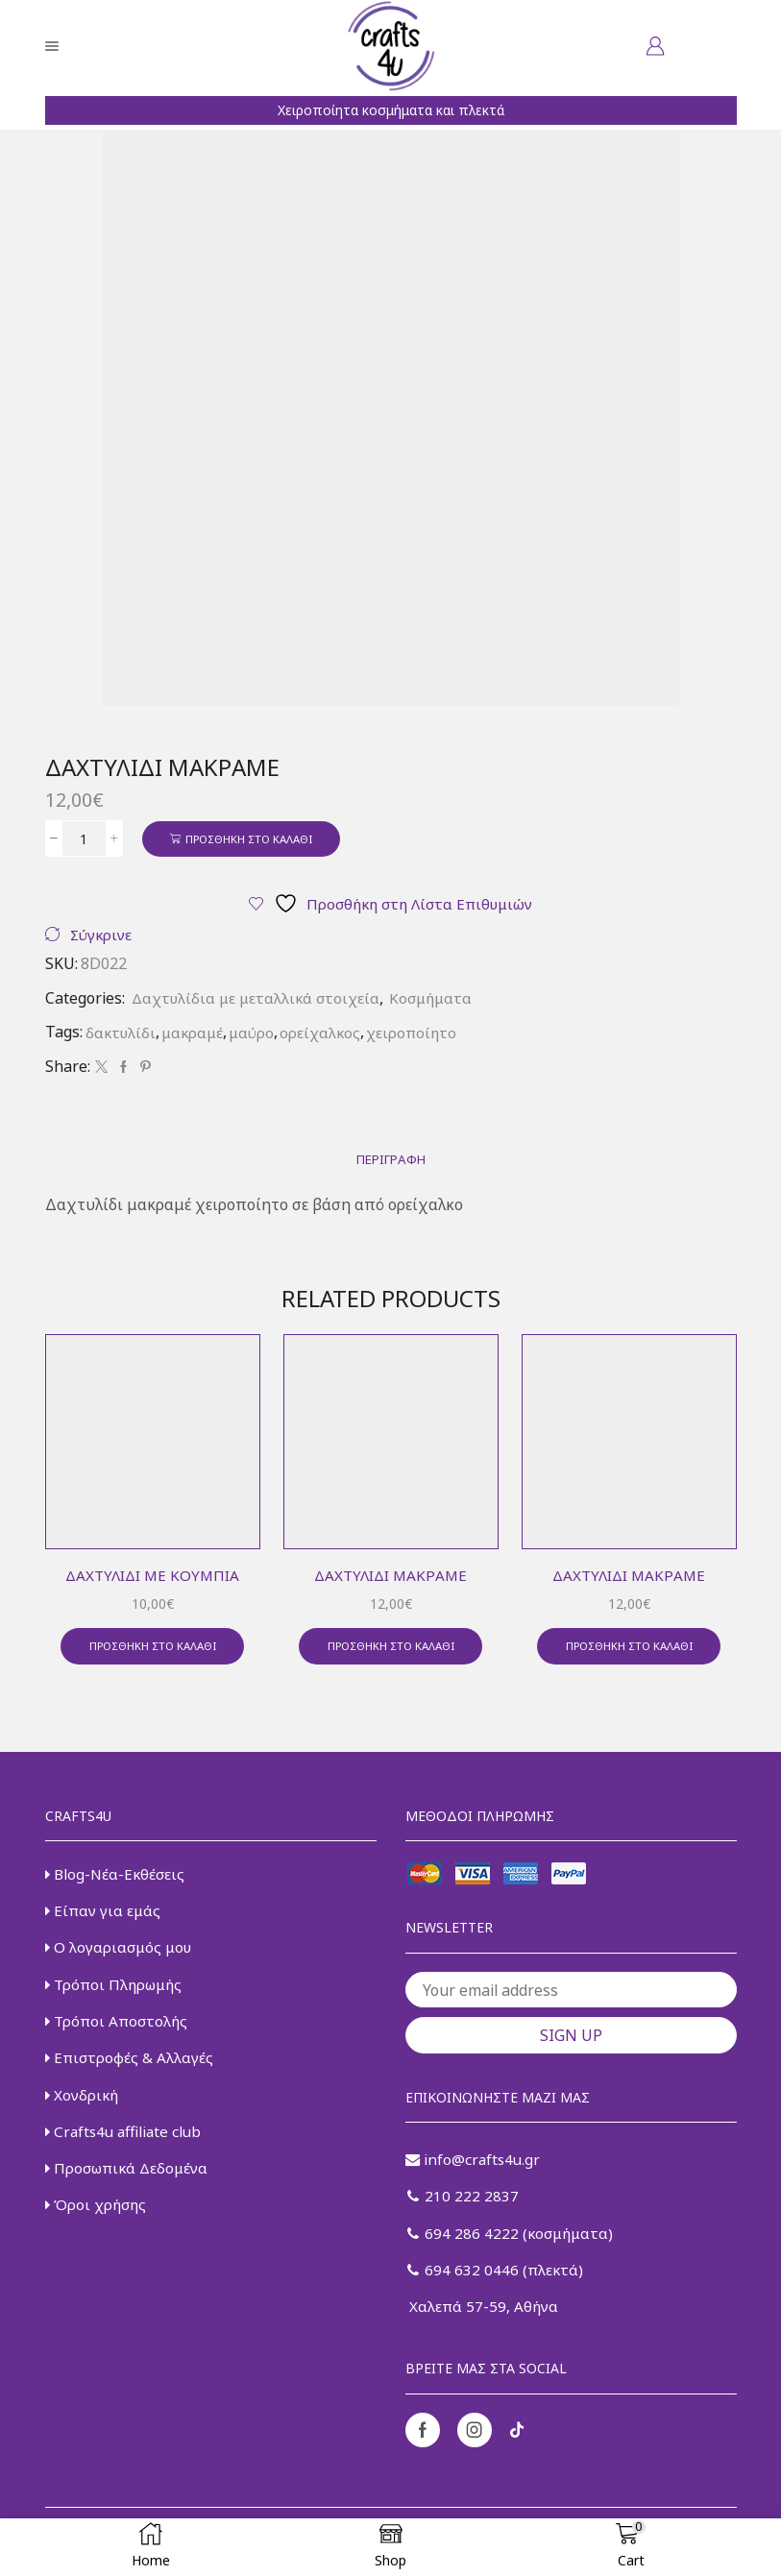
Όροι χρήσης (98, 2223)
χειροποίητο (421, 1034)
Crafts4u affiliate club (126, 2147)
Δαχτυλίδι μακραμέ (390, 1579)
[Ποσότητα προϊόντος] (84, 839)
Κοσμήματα (441, 1000)
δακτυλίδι (122, 1034)
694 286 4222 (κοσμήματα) (513, 2244)
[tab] (391, 1162)
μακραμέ (196, 1034)
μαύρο (257, 1034)
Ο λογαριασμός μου (121, 1956)
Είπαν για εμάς (104, 1919)
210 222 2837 (463, 2206)
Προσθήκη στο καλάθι (255, 838)
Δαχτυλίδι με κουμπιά (152, 1579)
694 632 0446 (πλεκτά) (496, 2282)
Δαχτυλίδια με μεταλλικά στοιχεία (260, 1000)
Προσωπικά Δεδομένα (130, 2186)
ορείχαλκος (327, 1034)
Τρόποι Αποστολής (119, 2033)
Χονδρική (83, 2109)
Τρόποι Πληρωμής (117, 1994)
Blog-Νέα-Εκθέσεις (116, 1880)
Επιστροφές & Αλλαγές (130, 2070)
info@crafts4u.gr (474, 2167)
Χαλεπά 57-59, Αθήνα (483, 2320)
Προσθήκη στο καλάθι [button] (153, 1652)
